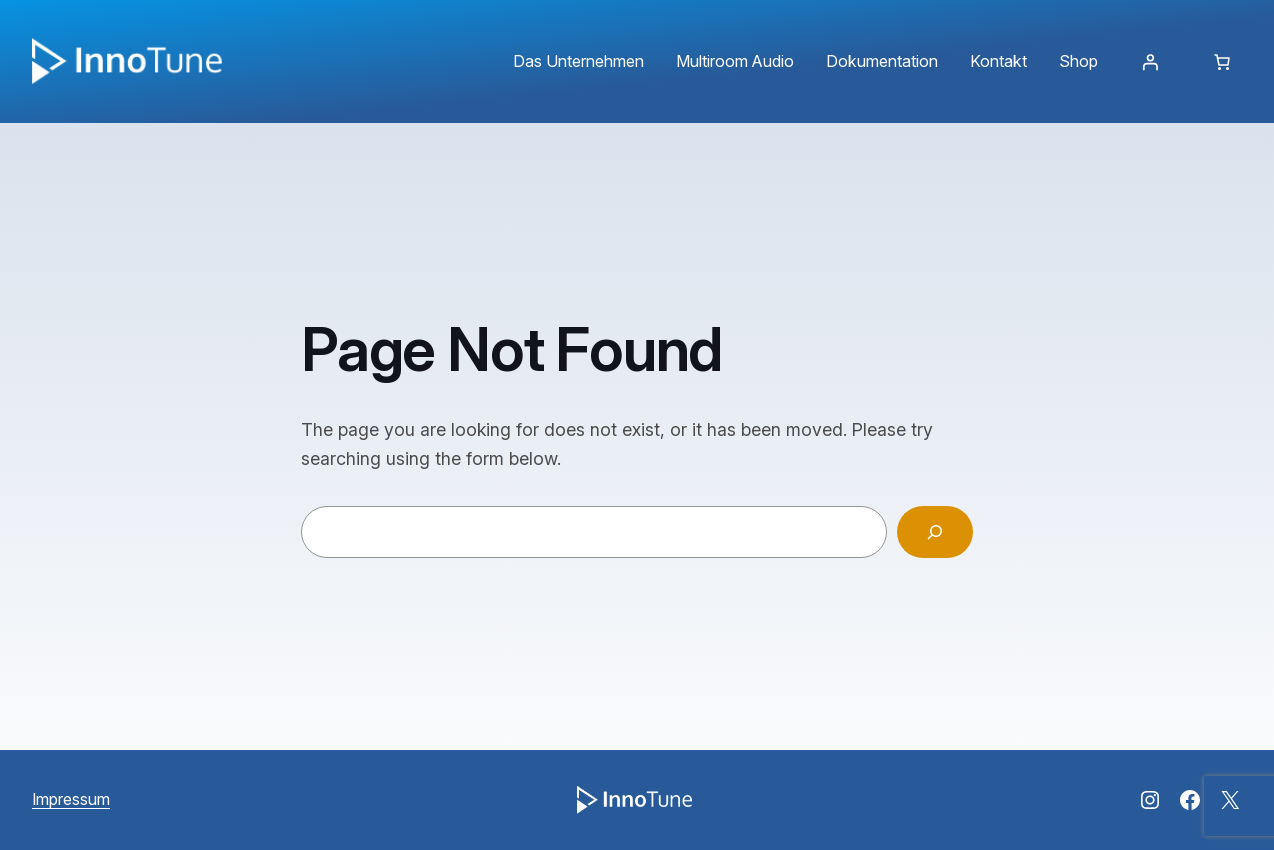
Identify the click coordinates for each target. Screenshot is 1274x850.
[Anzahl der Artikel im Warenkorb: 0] (1222, 62)
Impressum (71, 799)
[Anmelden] (1150, 62)
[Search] (935, 532)
